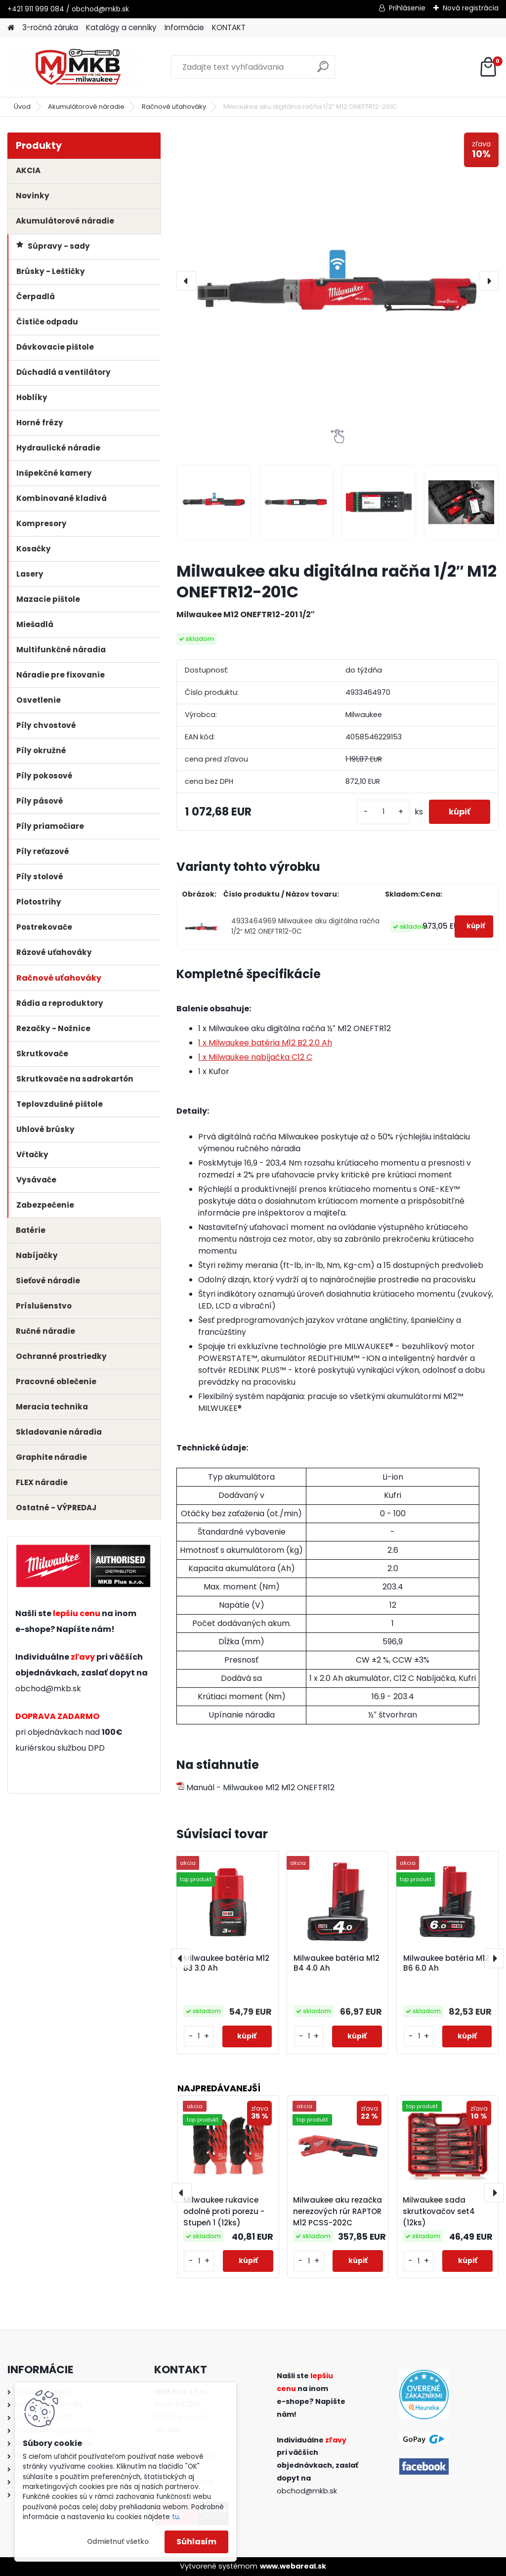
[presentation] (186, 281)
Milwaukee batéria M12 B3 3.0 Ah (226, 1963)
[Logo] (75, 67)
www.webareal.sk (293, 2566)
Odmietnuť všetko (118, 2541)
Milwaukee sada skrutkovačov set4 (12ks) (439, 2211)
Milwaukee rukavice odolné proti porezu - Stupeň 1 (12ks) (223, 2211)
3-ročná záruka (50, 27)
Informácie (184, 27)
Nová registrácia (471, 8)
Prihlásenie (407, 8)
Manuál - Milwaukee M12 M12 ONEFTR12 (255, 1787)
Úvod (22, 106)
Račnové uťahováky (174, 106)
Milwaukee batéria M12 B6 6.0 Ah (446, 1963)
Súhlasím (196, 2541)
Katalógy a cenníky (121, 27)
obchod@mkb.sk (48, 1688)
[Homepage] (10, 28)
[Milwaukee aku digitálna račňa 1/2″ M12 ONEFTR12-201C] (337, 281)
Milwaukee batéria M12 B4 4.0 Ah (337, 1963)
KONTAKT (229, 27)
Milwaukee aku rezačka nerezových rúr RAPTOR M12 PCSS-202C (337, 2211)
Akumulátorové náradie (86, 106)
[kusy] (383, 811)
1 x (265, 1042)
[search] (323, 70)
